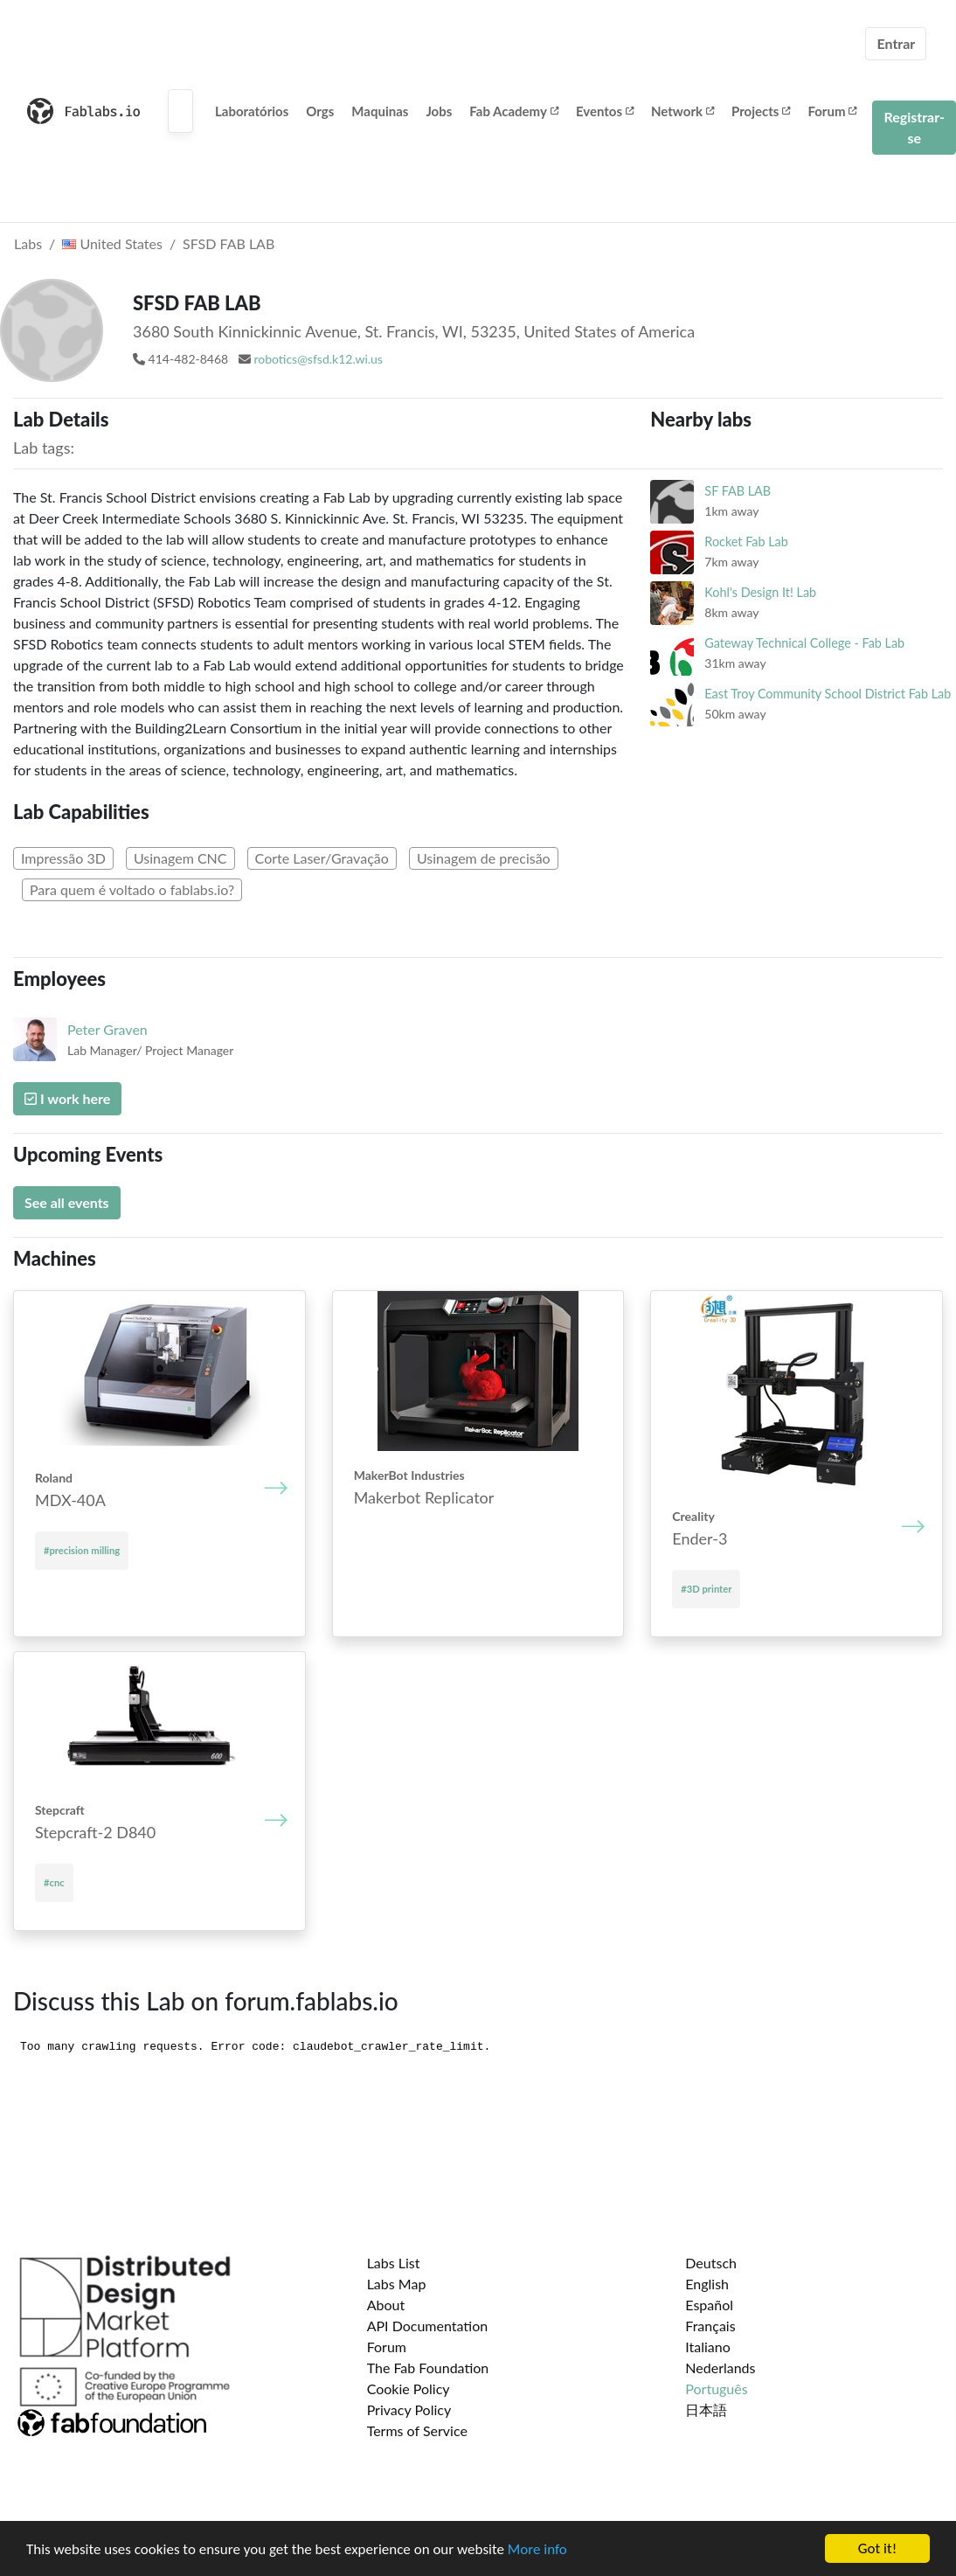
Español (709, 2304)
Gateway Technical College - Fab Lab (804, 642)
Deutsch (711, 2262)
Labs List (393, 2262)
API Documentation (427, 2325)
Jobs (439, 111)
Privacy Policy (409, 2409)
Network (682, 111)
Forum (831, 111)
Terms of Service (417, 2430)
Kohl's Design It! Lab (760, 592)
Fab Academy (513, 111)
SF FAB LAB (737, 490)
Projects (760, 111)
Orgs (320, 111)
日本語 (706, 2409)
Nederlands (720, 2367)
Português (716, 2388)
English (707, 2283)
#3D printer (706, 1588)
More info (537, 2549)
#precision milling (82, 1550)
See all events (66, 1202)
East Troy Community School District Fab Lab (827, 693)
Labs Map (396, 2283)
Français (710, 2325)
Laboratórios (251, 111)
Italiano (708, 2346)
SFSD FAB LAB (228, 243)
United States (112, 243)
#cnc (54, 1882)
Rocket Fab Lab (745, 541)
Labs (28, 243)
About (386, 2304)
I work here (67, 1098)
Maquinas (379, 111)
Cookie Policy (408, 2388)
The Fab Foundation (428, 2367)
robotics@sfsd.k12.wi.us (318, 358)
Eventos (605, 111)
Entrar (895, 43)
